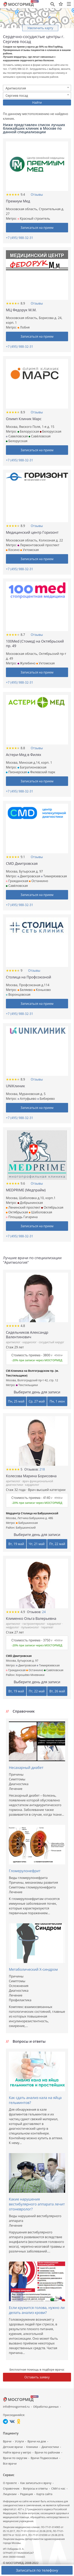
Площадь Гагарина (22, 1217)
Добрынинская (30, 1202)
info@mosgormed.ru (16, 2406)
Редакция (26, 2494)
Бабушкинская (27, 1523)
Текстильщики (27, 1385)
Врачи (7, 2441)
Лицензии (10, 2494)
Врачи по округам (15, 2458)
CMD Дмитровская (19, 1656)
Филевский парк (41, 772)
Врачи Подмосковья (44, 2458)
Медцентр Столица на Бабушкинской (32, 1513)
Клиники (32, 2447)
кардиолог (29, 1342)
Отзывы (37, 194)
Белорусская (28, 431)
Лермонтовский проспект (38, 545)
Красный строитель (34, 218)
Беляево (25, 990)
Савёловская (40, 436)
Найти (37, 102)
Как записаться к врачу (36, 2483)
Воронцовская (18, 994)
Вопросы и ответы (35, 2488)
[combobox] (37, 88)
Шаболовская (40, 1212)
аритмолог (13, 1342)
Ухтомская (29, 550)
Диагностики (50, 2447)
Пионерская (16, 772)
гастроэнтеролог (34, 1624)
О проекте (10, 2483)
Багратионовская (32, 767)
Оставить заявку (37, 2377)
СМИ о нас (58, 2488)
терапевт (47, 1627)
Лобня (24, 327)
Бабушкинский (26, 1527)
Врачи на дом (36, 2441)
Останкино (38, 881)
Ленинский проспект (23, 1207)
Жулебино (27, 663)
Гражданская (17, 881)
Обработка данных (46, 2406)
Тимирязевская (54, 876)
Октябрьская (52, 1207)
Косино (13, 550)
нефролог (13, 1627)
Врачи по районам (47, 2452)
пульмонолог (30, 1627)
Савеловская (17, 436)
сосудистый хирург (51, 1342)
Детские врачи (13, 2447)
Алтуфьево (27, 1098)
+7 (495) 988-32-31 (19, 238)
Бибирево (46, 1098)
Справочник (11, 2488)
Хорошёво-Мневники (30, 1675)
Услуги (19, 2441)
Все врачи (10, 2463)
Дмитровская (29, 876)
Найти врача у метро (17, 2452)
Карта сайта (44, 2494)
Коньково (42, 990)
